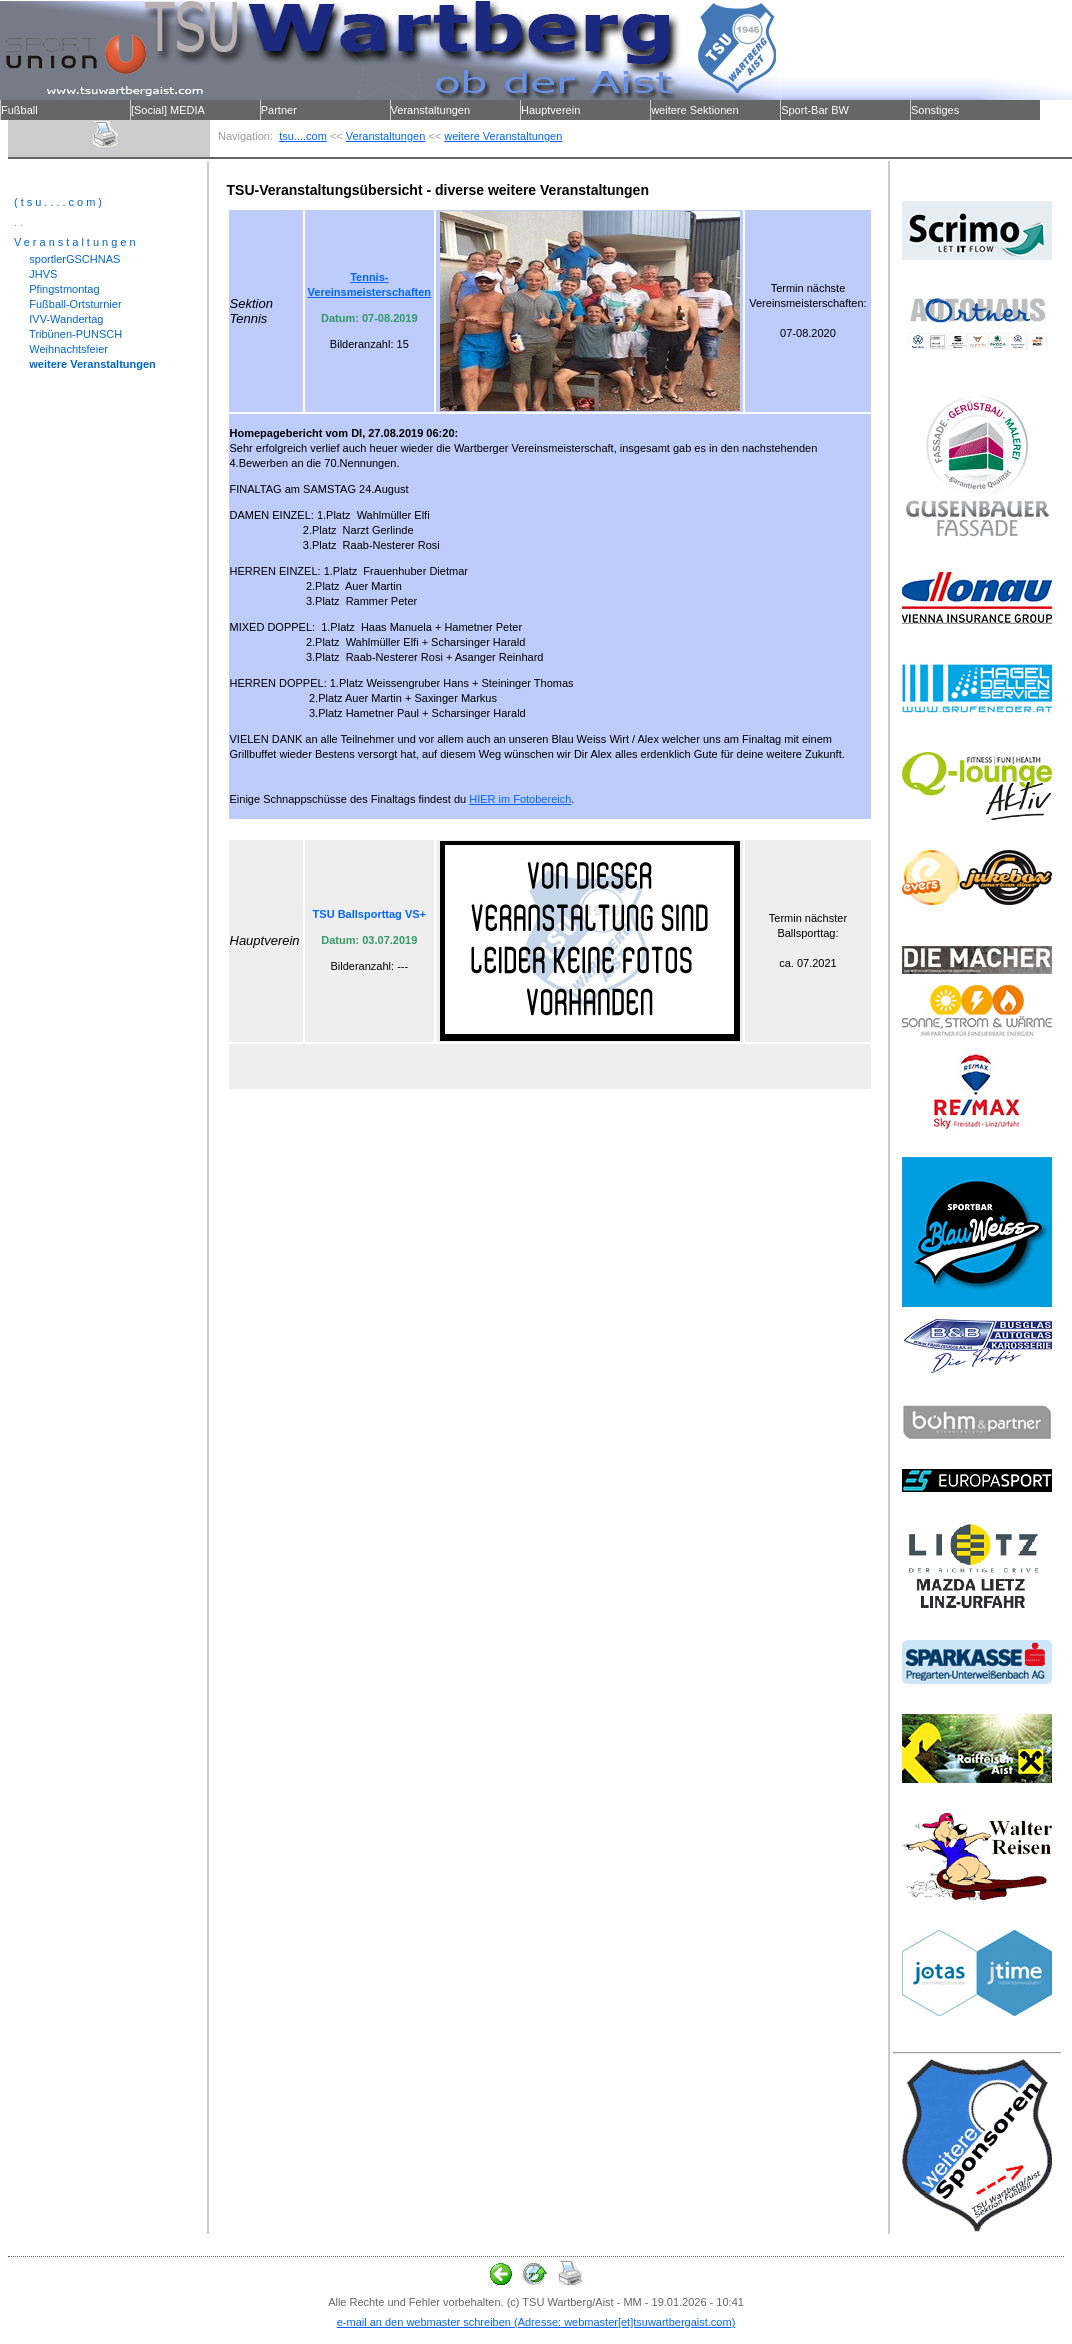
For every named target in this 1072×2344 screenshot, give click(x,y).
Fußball (19, 110)
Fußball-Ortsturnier (68, 304)
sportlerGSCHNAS (67, 259)
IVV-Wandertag (58, 319)
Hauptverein (550, 110)
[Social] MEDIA (168, 110)
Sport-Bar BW (815, 110)
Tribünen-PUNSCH (68, 334)
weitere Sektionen (694, 110)
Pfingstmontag (57, 289)
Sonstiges (935, 110)
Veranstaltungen (431, 110)
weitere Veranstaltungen (503, 136)
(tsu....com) (59, 202)
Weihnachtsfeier (61, 349)
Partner (279, 110)
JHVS (35, 274)
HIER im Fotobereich (520, 799)
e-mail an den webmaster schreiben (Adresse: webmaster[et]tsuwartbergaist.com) (536, 2322)
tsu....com (303, 136)
